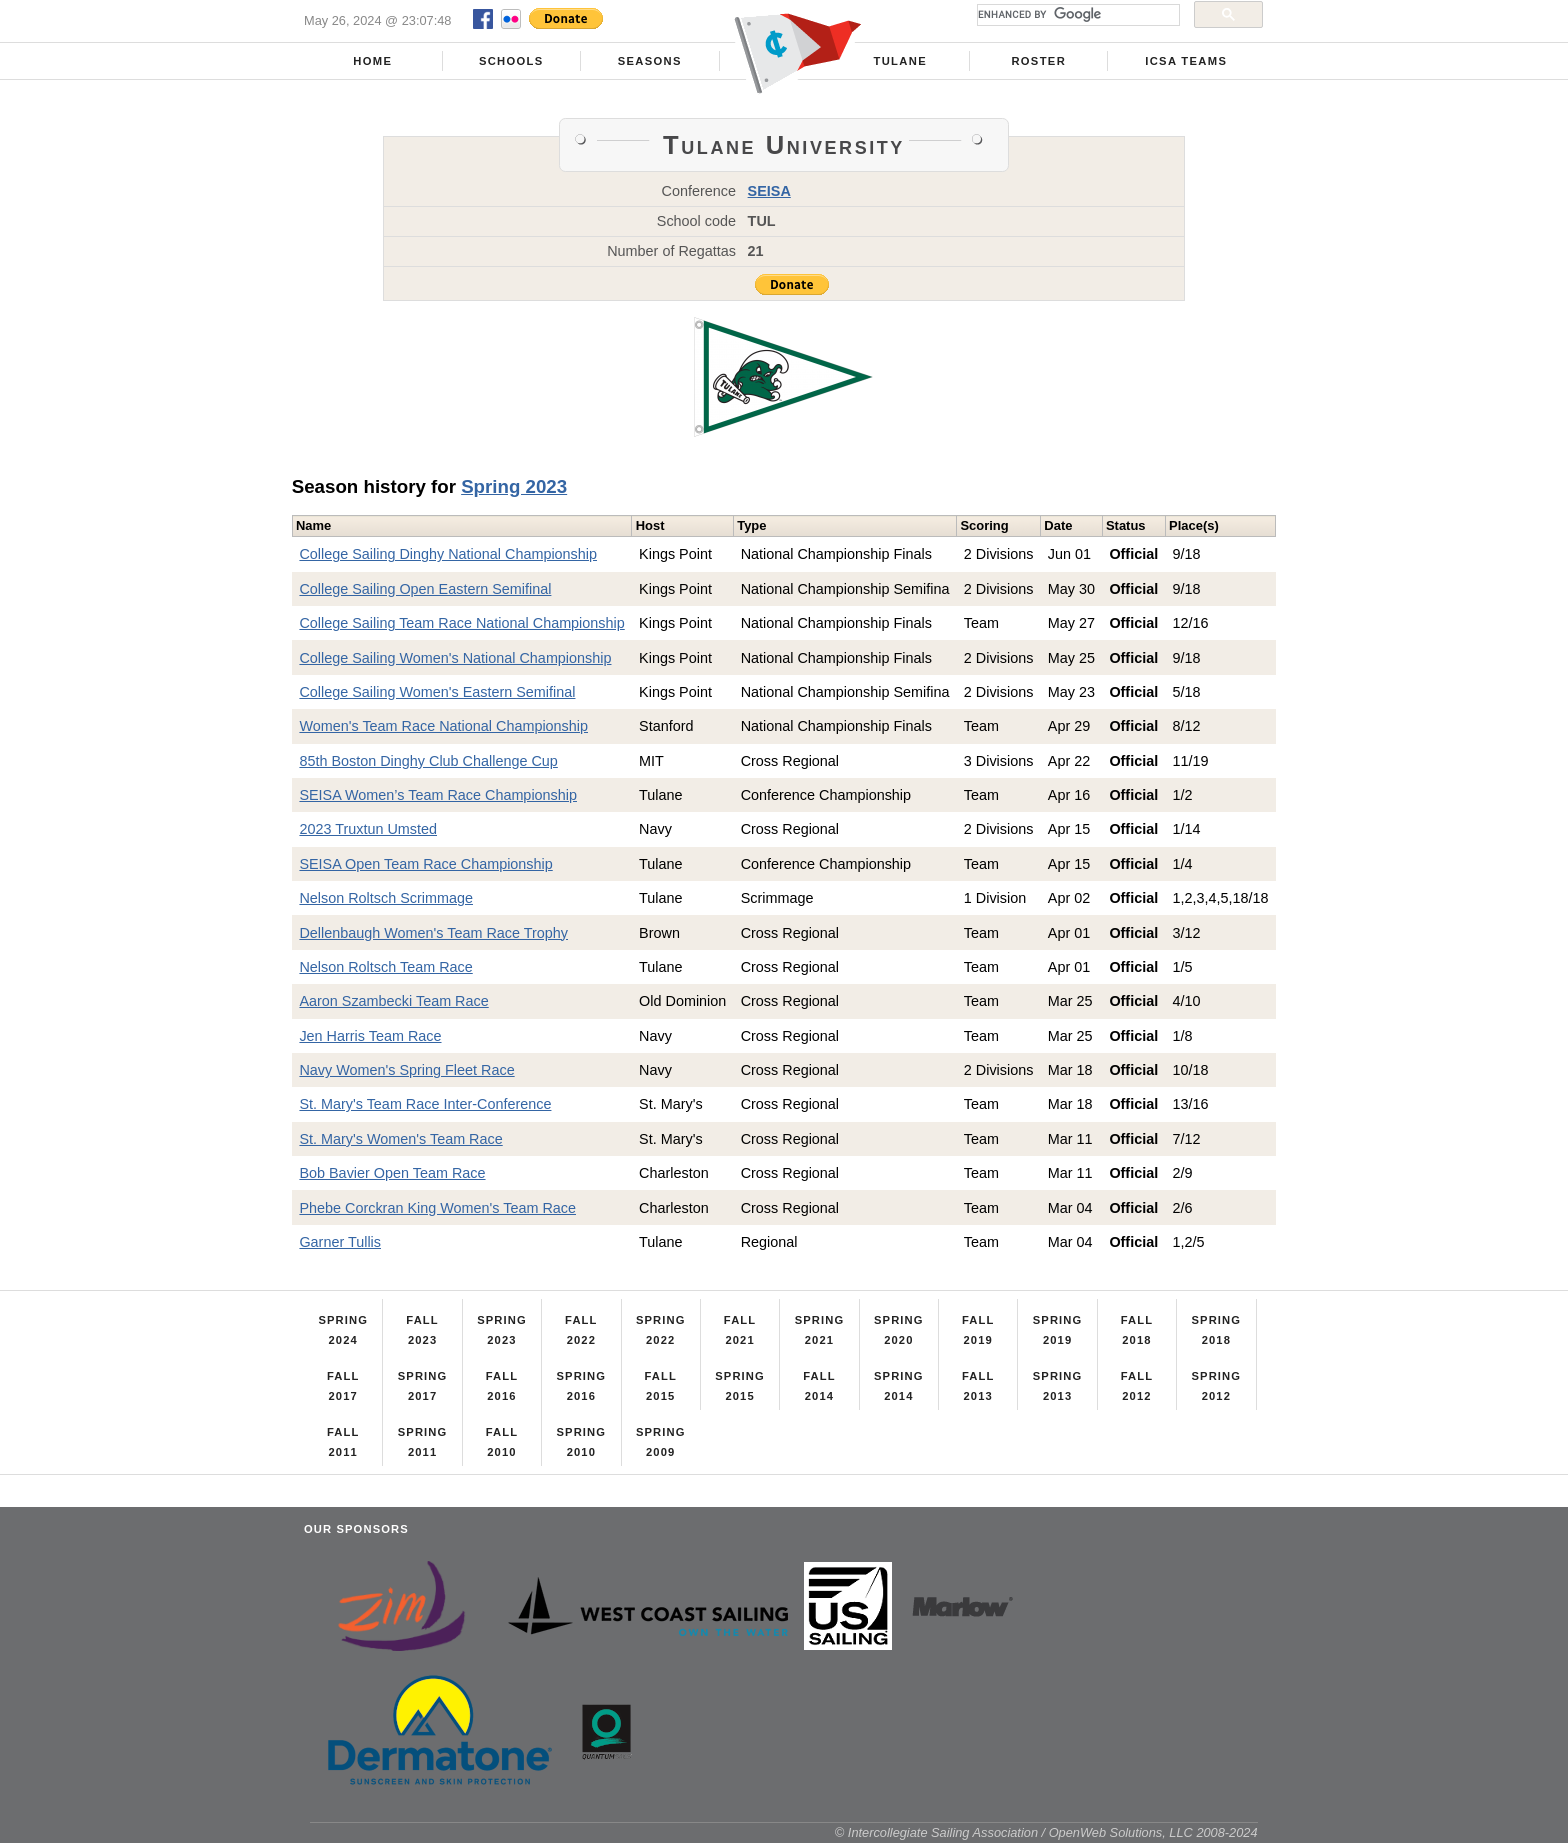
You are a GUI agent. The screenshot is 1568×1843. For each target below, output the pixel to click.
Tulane (900, 61)
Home (372, 61)
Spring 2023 (514, 486)
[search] (1076, 15)
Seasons (650, 61)
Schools (511, 61)
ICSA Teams (1186, 61)
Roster (1038, 61)
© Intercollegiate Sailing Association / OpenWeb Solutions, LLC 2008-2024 (1046, 1832)
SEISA (769, 191)
